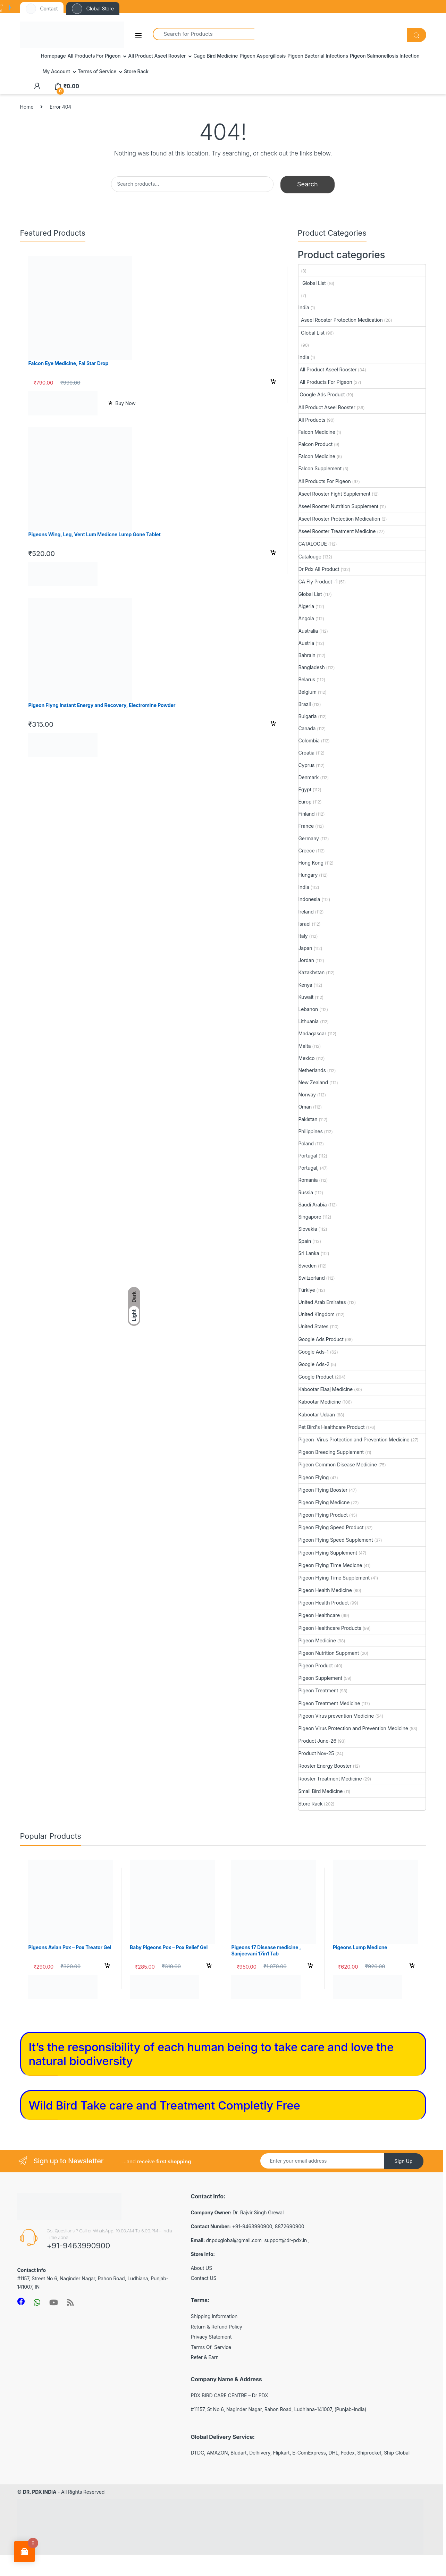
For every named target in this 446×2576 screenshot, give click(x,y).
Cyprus (306, 765)
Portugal (307, 1156)
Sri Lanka (308, 1253)
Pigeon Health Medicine (325, 1590)
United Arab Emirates (322, 1302)
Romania (308, 1180)
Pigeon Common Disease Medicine (337, 1464)
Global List (312, 283)
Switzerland (311, 1278)
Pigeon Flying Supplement (327, 1553)
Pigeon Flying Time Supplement (334, 1578)
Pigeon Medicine (317, 1640)
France (306, 826)
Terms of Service (97, 71)
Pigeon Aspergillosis (262, 56)
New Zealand (313, 1082)
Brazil (304, 704)
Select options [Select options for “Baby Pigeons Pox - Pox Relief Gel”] (209, 1966)
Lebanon (308, 1009)
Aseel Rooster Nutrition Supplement (338, 506)
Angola (306, 618)
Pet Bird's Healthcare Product (331, 1427)
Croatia (306, 753)
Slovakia (307, 1229)
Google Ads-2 (314, 1364)
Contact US (204, 2278)
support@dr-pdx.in (285, 2240)
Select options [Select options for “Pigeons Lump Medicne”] (412, 1966)
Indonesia (309, 899)
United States (313, 1326)
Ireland (306, 912)
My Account (56, 71)
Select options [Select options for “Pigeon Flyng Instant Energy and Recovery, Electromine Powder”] (273, 724)
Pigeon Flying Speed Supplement (335, 1540)
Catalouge (309, 556)
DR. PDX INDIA (39, 2492)
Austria (306, 643)
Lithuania (308, 1021)
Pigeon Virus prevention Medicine (336, 1716)
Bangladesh (311, 667)
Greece (306, 850)
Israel (304, 924)
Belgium (307, 692)
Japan (305, 948)
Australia (308, 631)
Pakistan (308, 1119)
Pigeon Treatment (318, 1690)
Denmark (308, 777)
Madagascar (312, 1033)
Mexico (306, 1058)
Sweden (307, 1266)
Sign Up (403, 2161)
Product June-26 (317, 1741)
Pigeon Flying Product (323, 1515)
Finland (306, 814)
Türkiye (306, 1290)
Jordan (306, 960)
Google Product (316, 1377)
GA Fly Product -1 (318, 581)
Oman (305, 1107)
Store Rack (136, 71)
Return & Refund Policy (216, 2327)
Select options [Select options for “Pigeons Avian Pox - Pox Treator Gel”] (107, 1966)
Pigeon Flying (313, 1477)
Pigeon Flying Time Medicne (330, 1565)
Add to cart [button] (273, 382)
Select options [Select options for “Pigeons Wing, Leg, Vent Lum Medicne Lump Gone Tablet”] (273, 553)
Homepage (53, 56)
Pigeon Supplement (320, 1678)
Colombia (309, 740)
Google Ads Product (321, 394)
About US (201, 2268)
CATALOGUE (312, 544)
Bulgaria (307, 716)
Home (27, 107)
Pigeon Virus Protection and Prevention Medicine (354, 1439)
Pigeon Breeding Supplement (331, 1452)
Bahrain (306, 655)
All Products (312, 420)
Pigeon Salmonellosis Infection (384, 56)
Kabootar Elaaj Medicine (325, 1389)
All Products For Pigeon (94, 56)
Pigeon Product (315, 1665)
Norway (307, 1094)
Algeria (306, 606)
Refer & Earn (205, 2357)
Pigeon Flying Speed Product (331, 1527)
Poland (306, 1143)
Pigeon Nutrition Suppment (328, 1653)
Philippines (310, 1131)
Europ (305, 802)
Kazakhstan (311, 972)
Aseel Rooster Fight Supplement (334, 494)
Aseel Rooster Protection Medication (340, 320)
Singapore (309, 1217)
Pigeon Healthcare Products (329, 1628)
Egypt (304, 789)
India (303, 307)
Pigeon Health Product (323, 1603)
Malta (304, 1046)
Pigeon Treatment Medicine (329, 1703)
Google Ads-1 (313, 1352)
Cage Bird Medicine (215, 56)
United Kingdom (316, 1314)
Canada (307, 728)
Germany (308, 838)
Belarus (306, 679)
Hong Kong (310, 863)
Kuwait (306, 997)
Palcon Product (315, 444)
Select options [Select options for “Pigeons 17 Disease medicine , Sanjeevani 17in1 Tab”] (310, 1966)
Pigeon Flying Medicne (324, 1502)
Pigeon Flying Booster (323, 1490)
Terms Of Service (211, 2347)
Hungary (308, 875)
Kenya (305, 985)
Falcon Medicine (316, 432)
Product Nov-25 (316, 1753)
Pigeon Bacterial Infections (317, 56)
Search (307, 184)
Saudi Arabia (312, 1204)
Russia (305, 1192)
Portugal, (308, 1168)
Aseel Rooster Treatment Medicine (337, 531)
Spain (304, 1241)
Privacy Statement (211, 2337)
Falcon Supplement (320, 468)
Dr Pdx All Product (318, 569)
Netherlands (312, 1070)
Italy (303, 936)
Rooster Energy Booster (325, 1766)
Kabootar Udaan (316, 1414)
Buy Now (125, 403)
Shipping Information (214, 2316)
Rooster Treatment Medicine (330, 1779)
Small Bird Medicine (320, 1791)
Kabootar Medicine (319, 1402)
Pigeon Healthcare (319, 1615)
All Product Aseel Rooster (157, 56)
